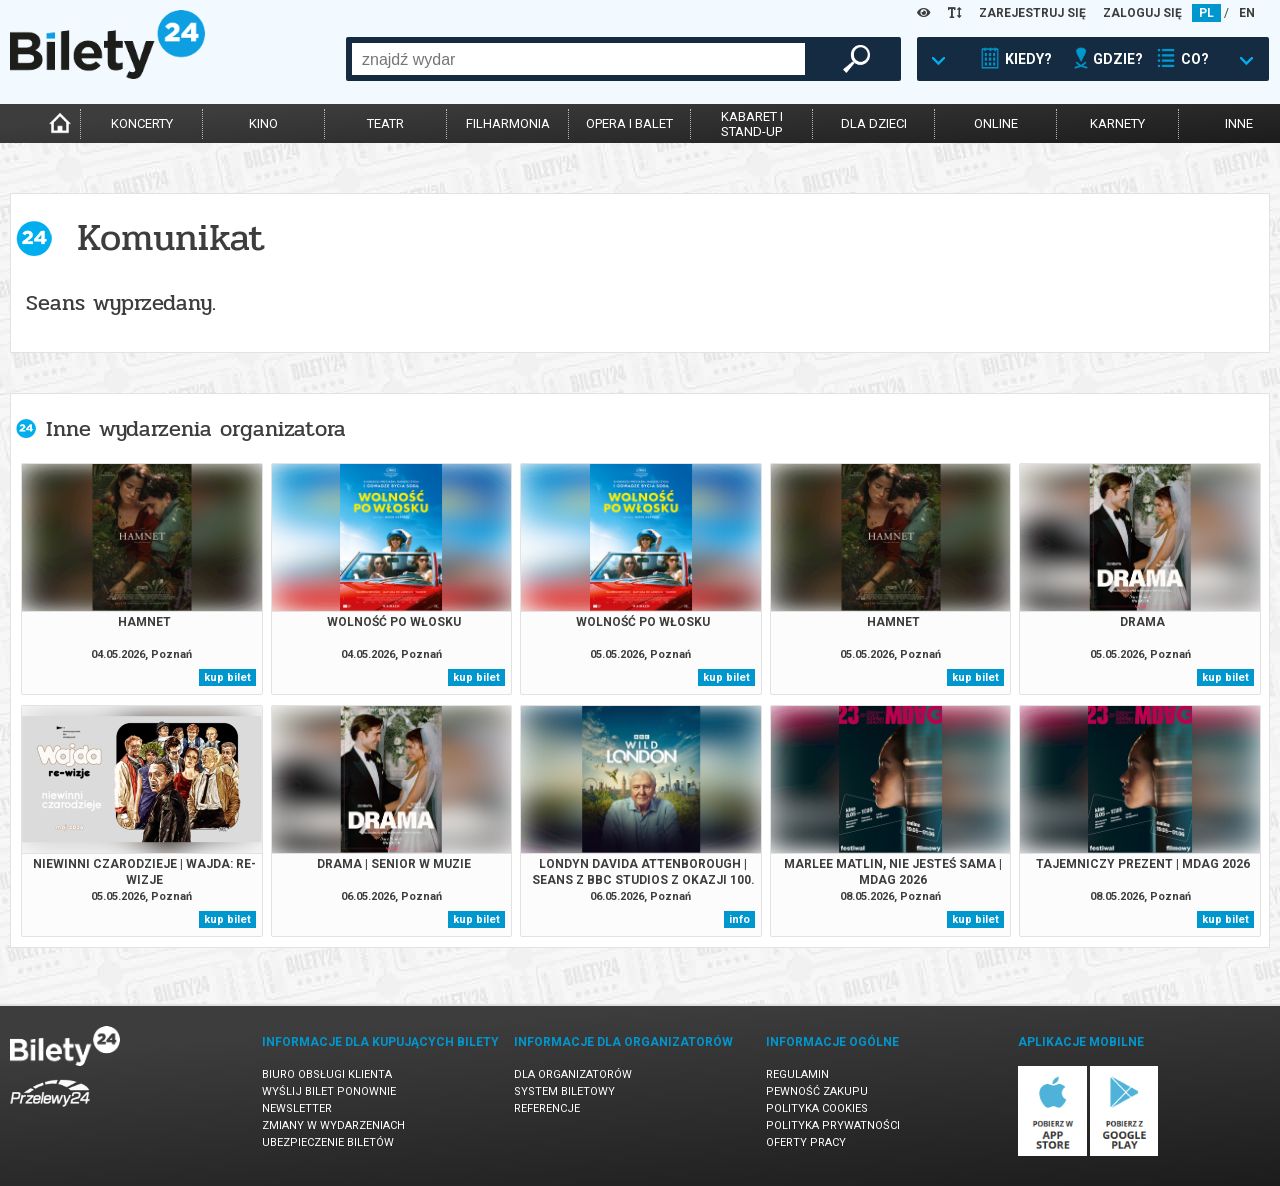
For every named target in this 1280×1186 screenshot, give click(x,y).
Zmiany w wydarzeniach (333, 1125)
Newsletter (297, 1108)
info (739, 919)
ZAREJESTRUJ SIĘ (1032, 13)
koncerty (142, 123)
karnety (1117, 123)
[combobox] (578, 59)
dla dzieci (874, 123)
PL (1206, 13)
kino (263, 123)
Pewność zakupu (817, 1091)
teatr (385, 123)
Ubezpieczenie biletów (328, 1142)
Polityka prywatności (833, 1125)
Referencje (547, 1108)
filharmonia (508, 123)
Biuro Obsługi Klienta (327, 1074)
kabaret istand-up (752, 124)
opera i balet (629, 123)
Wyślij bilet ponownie (329, 1091)
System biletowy (564, 1091)
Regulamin (797, 1074)
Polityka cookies (817, 1108)
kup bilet (227, 677)
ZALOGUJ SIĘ (1142, 13)
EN (1247, 13)
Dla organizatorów (573, 1074)
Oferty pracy (806, 1142)
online (996, 123)
